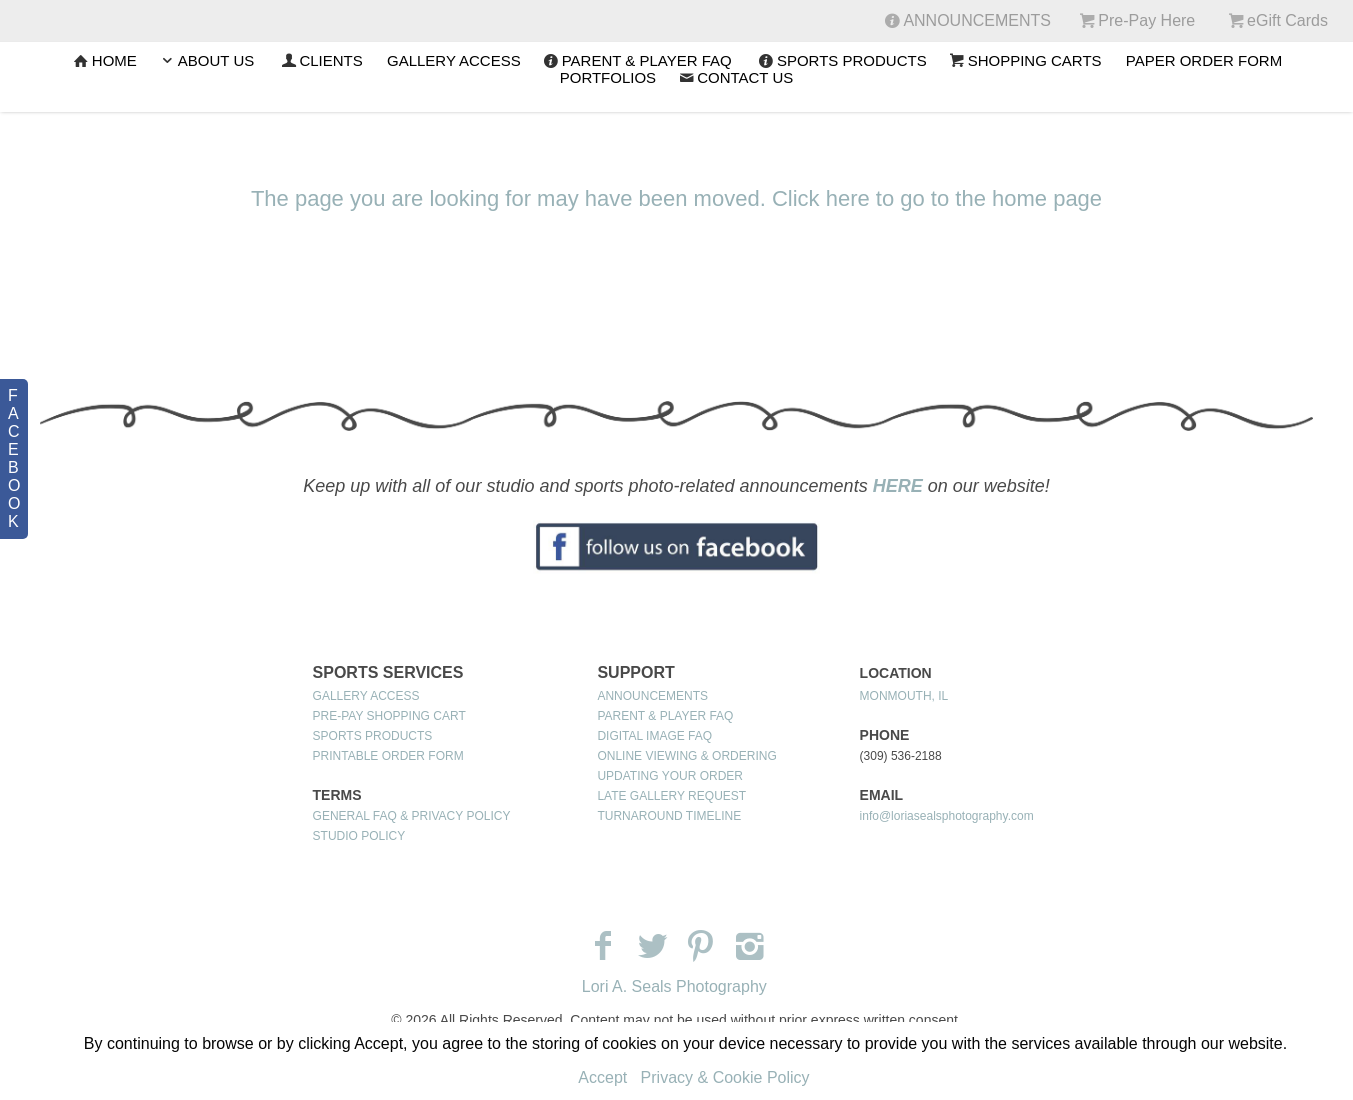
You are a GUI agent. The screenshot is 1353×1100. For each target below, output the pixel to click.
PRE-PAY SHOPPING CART (389, 716)
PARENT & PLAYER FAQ (636, 60)
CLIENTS (320, 60)
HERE (898, 486)
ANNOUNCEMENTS (652, 696)
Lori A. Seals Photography (674, 986)
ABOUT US (205, 60)
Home (104, 60)
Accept (602, 1077)
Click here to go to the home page (937, 198)
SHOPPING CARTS (1024, 60)
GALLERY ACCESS (454, 60)
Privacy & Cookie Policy (725, 1077)
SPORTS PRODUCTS (841, 60)
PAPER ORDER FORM (1204, 60)
